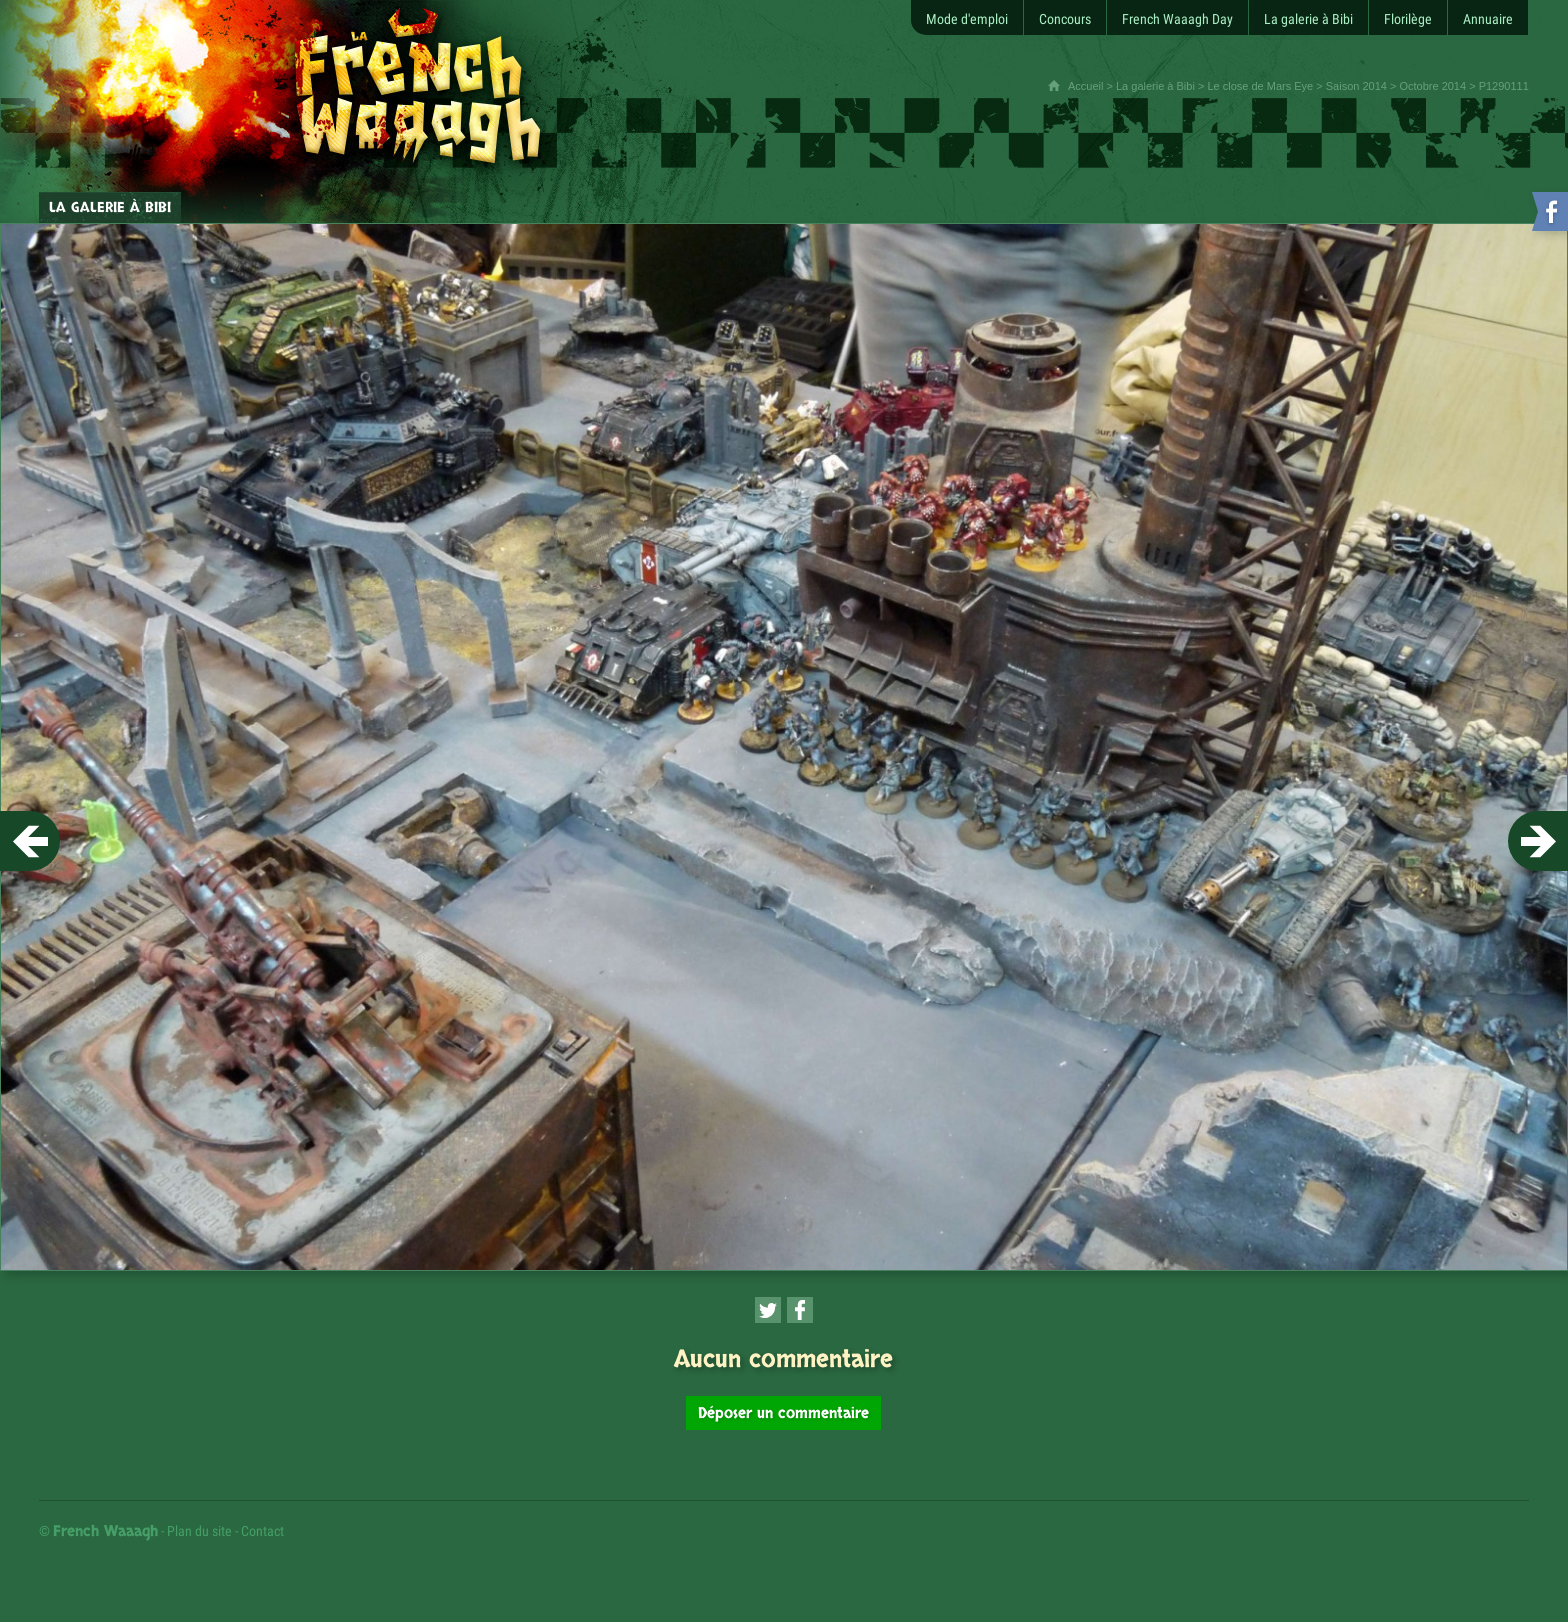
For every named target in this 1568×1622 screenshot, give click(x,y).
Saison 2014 (1356, 86)
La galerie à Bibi (1155, 86)
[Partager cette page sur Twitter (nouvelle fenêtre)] (768, 1310)
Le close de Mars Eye (1260, 86)
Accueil (1085, 86)
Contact (262, 1531)
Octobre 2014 (1432, 86)
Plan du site (199, 1531)
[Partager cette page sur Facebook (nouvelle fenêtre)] (800, 1310)
